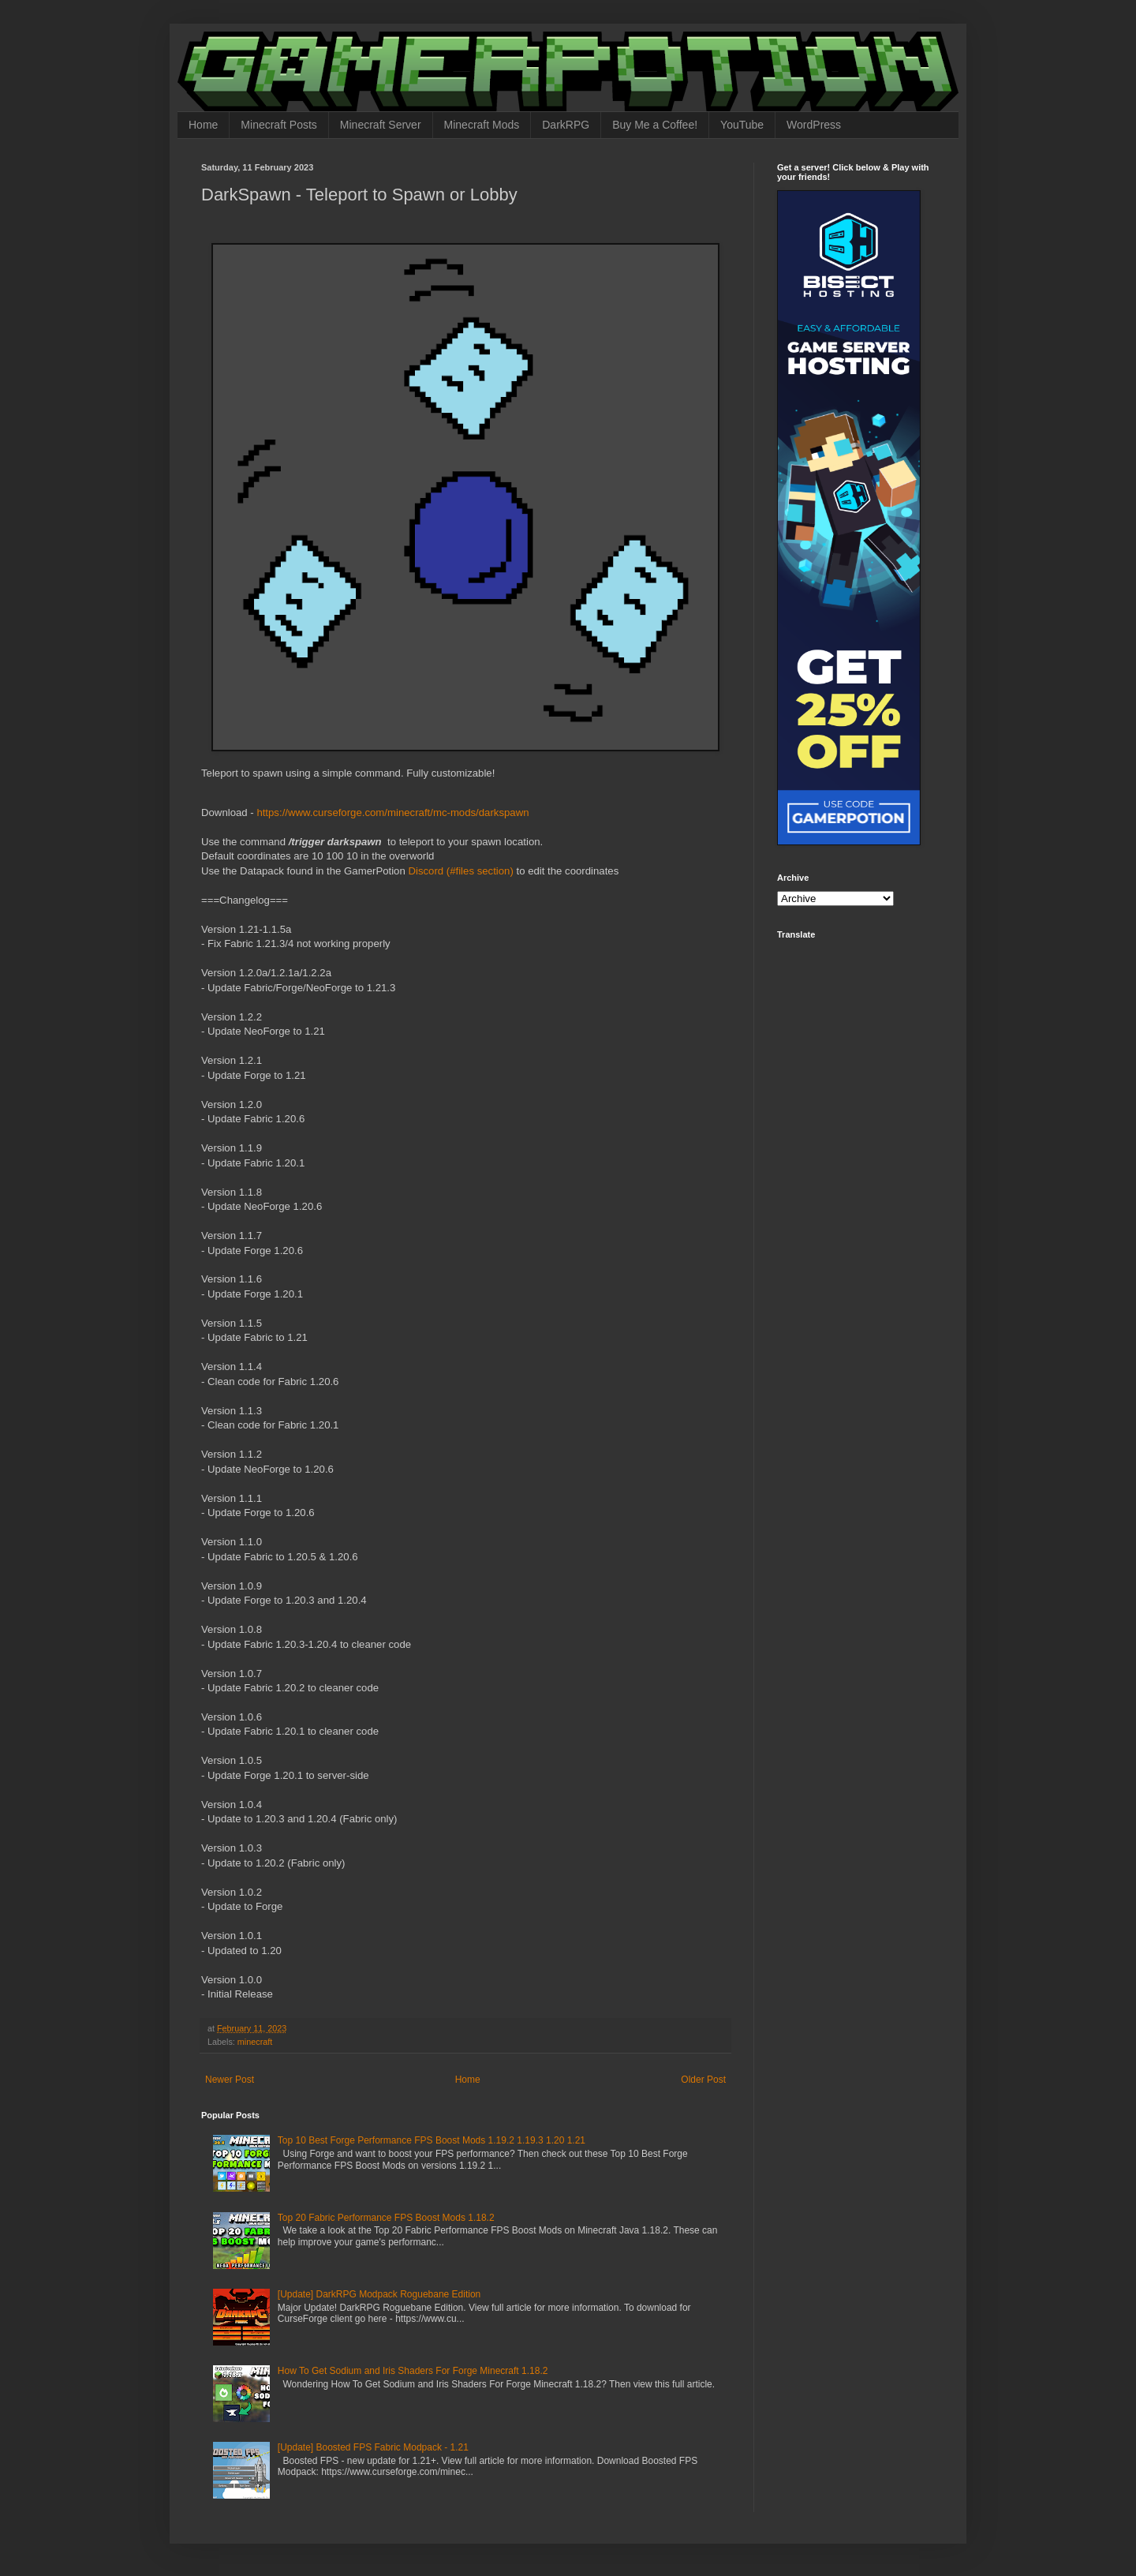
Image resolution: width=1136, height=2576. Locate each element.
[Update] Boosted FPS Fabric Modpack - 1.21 (373, 2447)
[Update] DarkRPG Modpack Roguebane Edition (379, 2294)
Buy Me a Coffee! (654, 124)
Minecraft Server (380, 124)
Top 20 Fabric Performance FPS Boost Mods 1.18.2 (386, 2217)
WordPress (814, 124)
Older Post (703, 2079)
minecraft (254, 2041)
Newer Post (229, 2079)
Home (203, 124)
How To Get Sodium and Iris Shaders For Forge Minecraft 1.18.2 (413, 2370)
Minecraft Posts (278, 124)
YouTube (742, 124)
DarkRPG (565, 124)
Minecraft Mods (482, 124)
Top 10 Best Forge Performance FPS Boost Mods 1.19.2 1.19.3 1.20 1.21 (431, 2140)
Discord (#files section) (460, 871)
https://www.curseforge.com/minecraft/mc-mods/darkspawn (392, 812)
